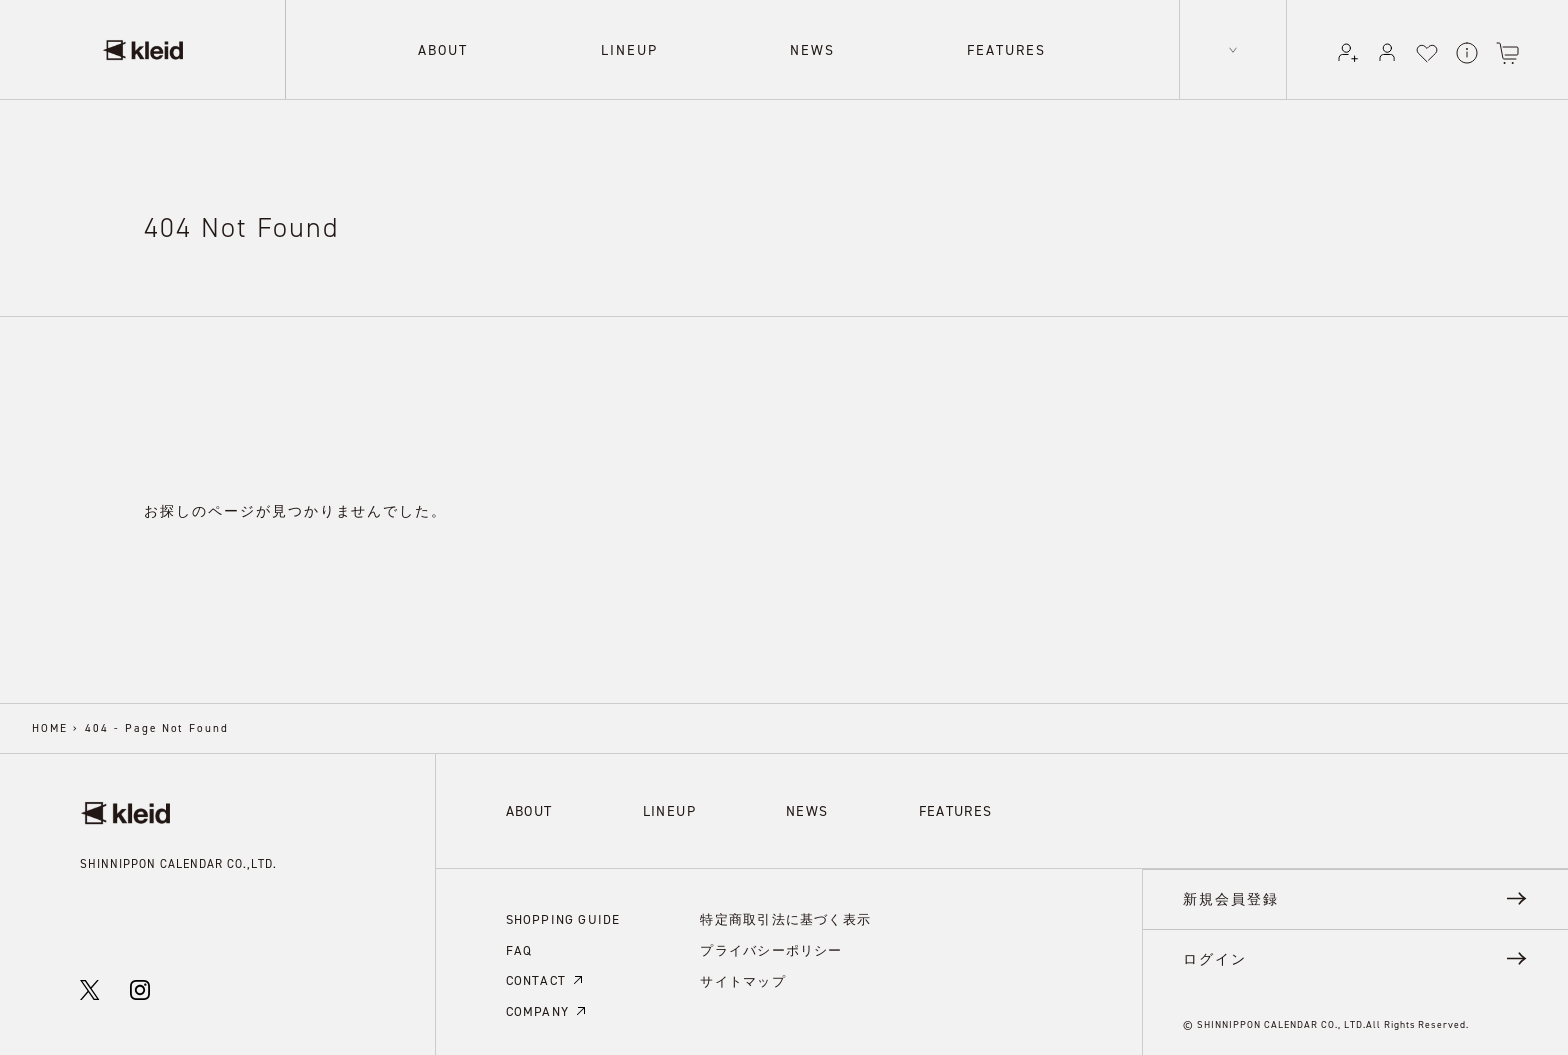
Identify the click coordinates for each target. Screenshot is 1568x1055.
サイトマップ (730, 973)
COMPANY (545, 1005)
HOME (50, 728)
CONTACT (543, 976)
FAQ (518, 947)
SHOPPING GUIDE (560, 918)
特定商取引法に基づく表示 (767, 917)
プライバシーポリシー (755, 945)
